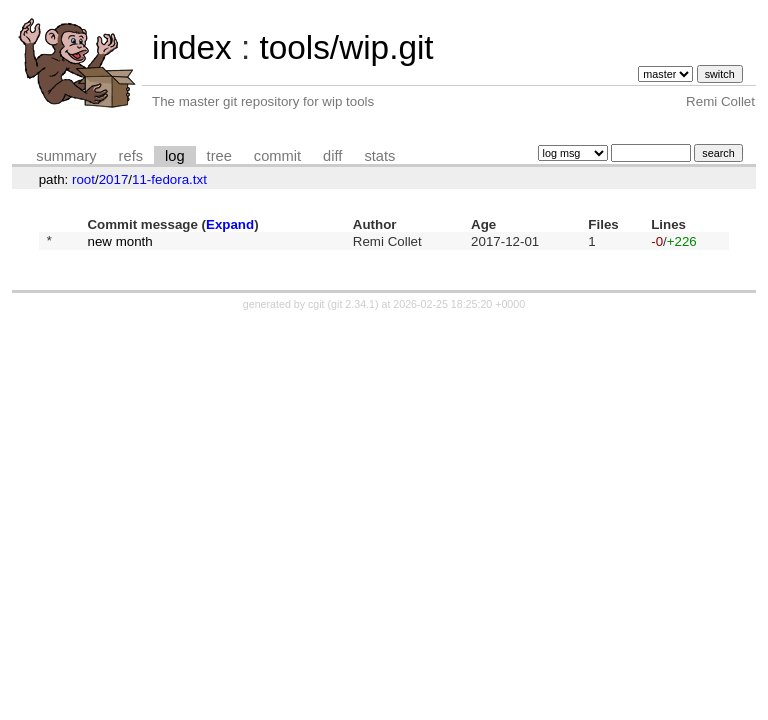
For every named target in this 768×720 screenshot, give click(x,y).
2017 (114, 179)
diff (332, 156)
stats (379, 156)
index (192, 47)
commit (277, 156)
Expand (230, 224)
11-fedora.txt (169, 179)
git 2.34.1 (353, 307)
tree (219, 156)
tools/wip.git (346, 47)
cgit (318, 307)
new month (119, 242)
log (175, 156)
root (83, 179)
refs (131, 156)
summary (66, 156)
